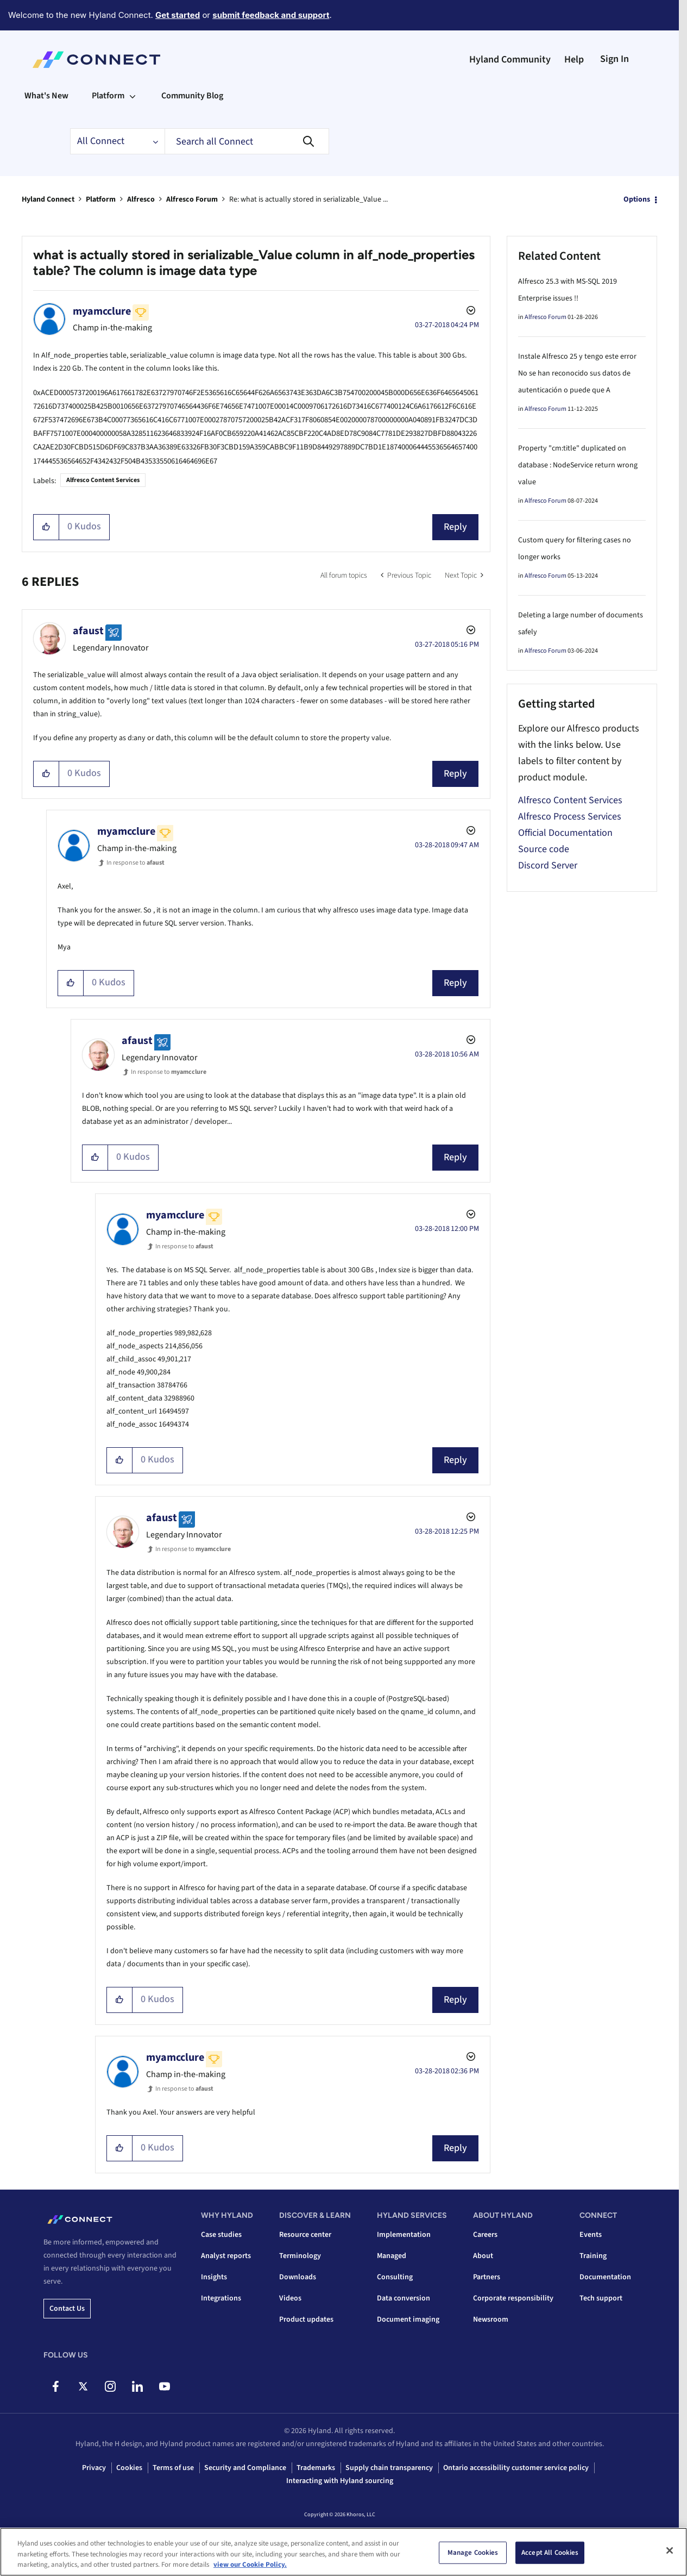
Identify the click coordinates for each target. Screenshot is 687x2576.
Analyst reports (226, 2255)
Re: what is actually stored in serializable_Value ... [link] (308, 199)
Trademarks (316, 2467)
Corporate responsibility (513, 2298)
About (483, 2255)
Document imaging (408, 2319)
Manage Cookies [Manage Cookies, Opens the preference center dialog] (473, 2552)
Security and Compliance (245, 2467)
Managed (391, 2255)
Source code (543, 849)
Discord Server (547, 865)
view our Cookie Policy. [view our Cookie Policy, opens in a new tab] (250, 2564)
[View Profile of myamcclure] (102, 311)
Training (593, 2255)
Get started (177, 15)
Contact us (67, 2308)
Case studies (221, 2234)
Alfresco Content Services (103, 480)
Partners (486, 2277)
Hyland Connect (48, 199)
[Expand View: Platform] (132, 95)
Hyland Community (510, 59)
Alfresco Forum (192, 199)
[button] (46, 527)
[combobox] (247, 141)
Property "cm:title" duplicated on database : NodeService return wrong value (578, 465)
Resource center (305, 2234)
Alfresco (141, 199)
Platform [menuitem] (108, 96)
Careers (485, 2234)
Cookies (129, 2467)
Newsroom (490, 2319)
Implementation (404, 2234)
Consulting (395, 2277)
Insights (214, 2277)
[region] (343, 2552)
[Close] (670, 2550)
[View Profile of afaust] (88, 631)
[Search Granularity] (117, 141)
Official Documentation (565, 833)
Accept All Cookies (549, 2552)
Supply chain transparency (389, 2467)
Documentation (605, 2277)
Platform (101, 199)
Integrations (221, 2298)
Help (574, 59)
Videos (290, 2298)
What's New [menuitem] (46, 96)
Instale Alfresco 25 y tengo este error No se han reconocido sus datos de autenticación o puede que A (577, 373)
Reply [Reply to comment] (455, 773)
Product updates (306, 2319)
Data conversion (403, 2298)
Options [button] (636, 199)
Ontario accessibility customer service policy (516, 2467)
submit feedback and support (270, 15)
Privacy (94, 2467)
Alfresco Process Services (569, 816)
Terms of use (173, 2467)
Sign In (614, 59)
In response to (135, 862)
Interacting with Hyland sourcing (339, 2480)
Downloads (297, 2277)
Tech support (600, 2298)
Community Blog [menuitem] (192, 96)
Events (590, 2234)
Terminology (300, 2255)
